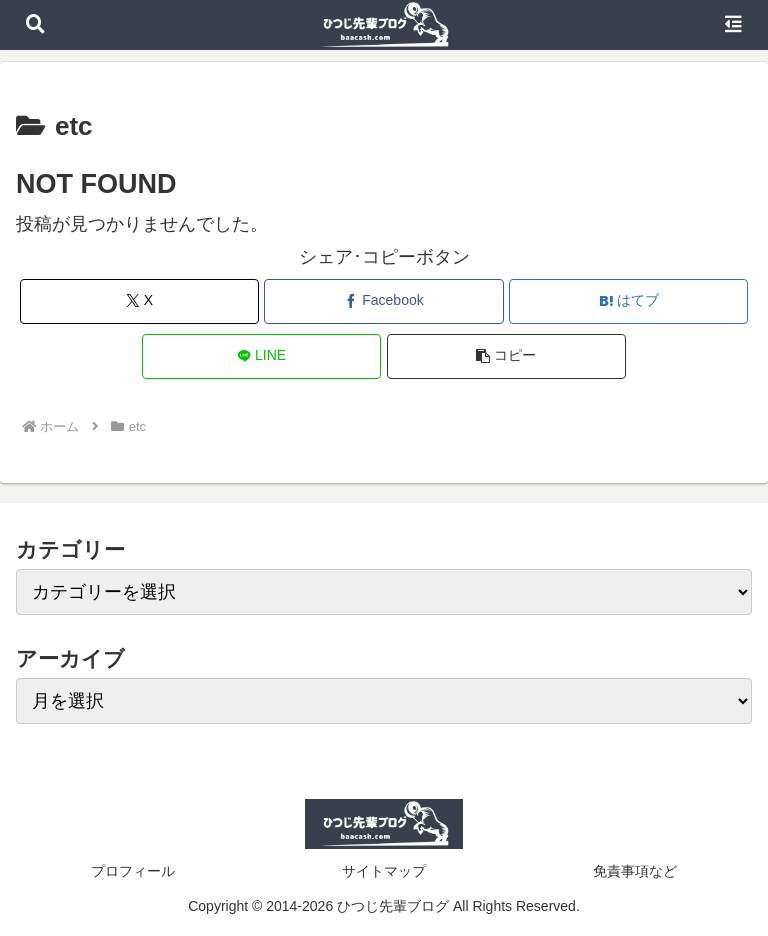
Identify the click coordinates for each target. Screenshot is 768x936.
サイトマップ (384, 871)
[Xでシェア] (139, 301)
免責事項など (635, 871)
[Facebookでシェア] (383, 301)
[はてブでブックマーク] (628, 301)
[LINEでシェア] (261, 356)
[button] (506, 356)
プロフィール (133, 871)
